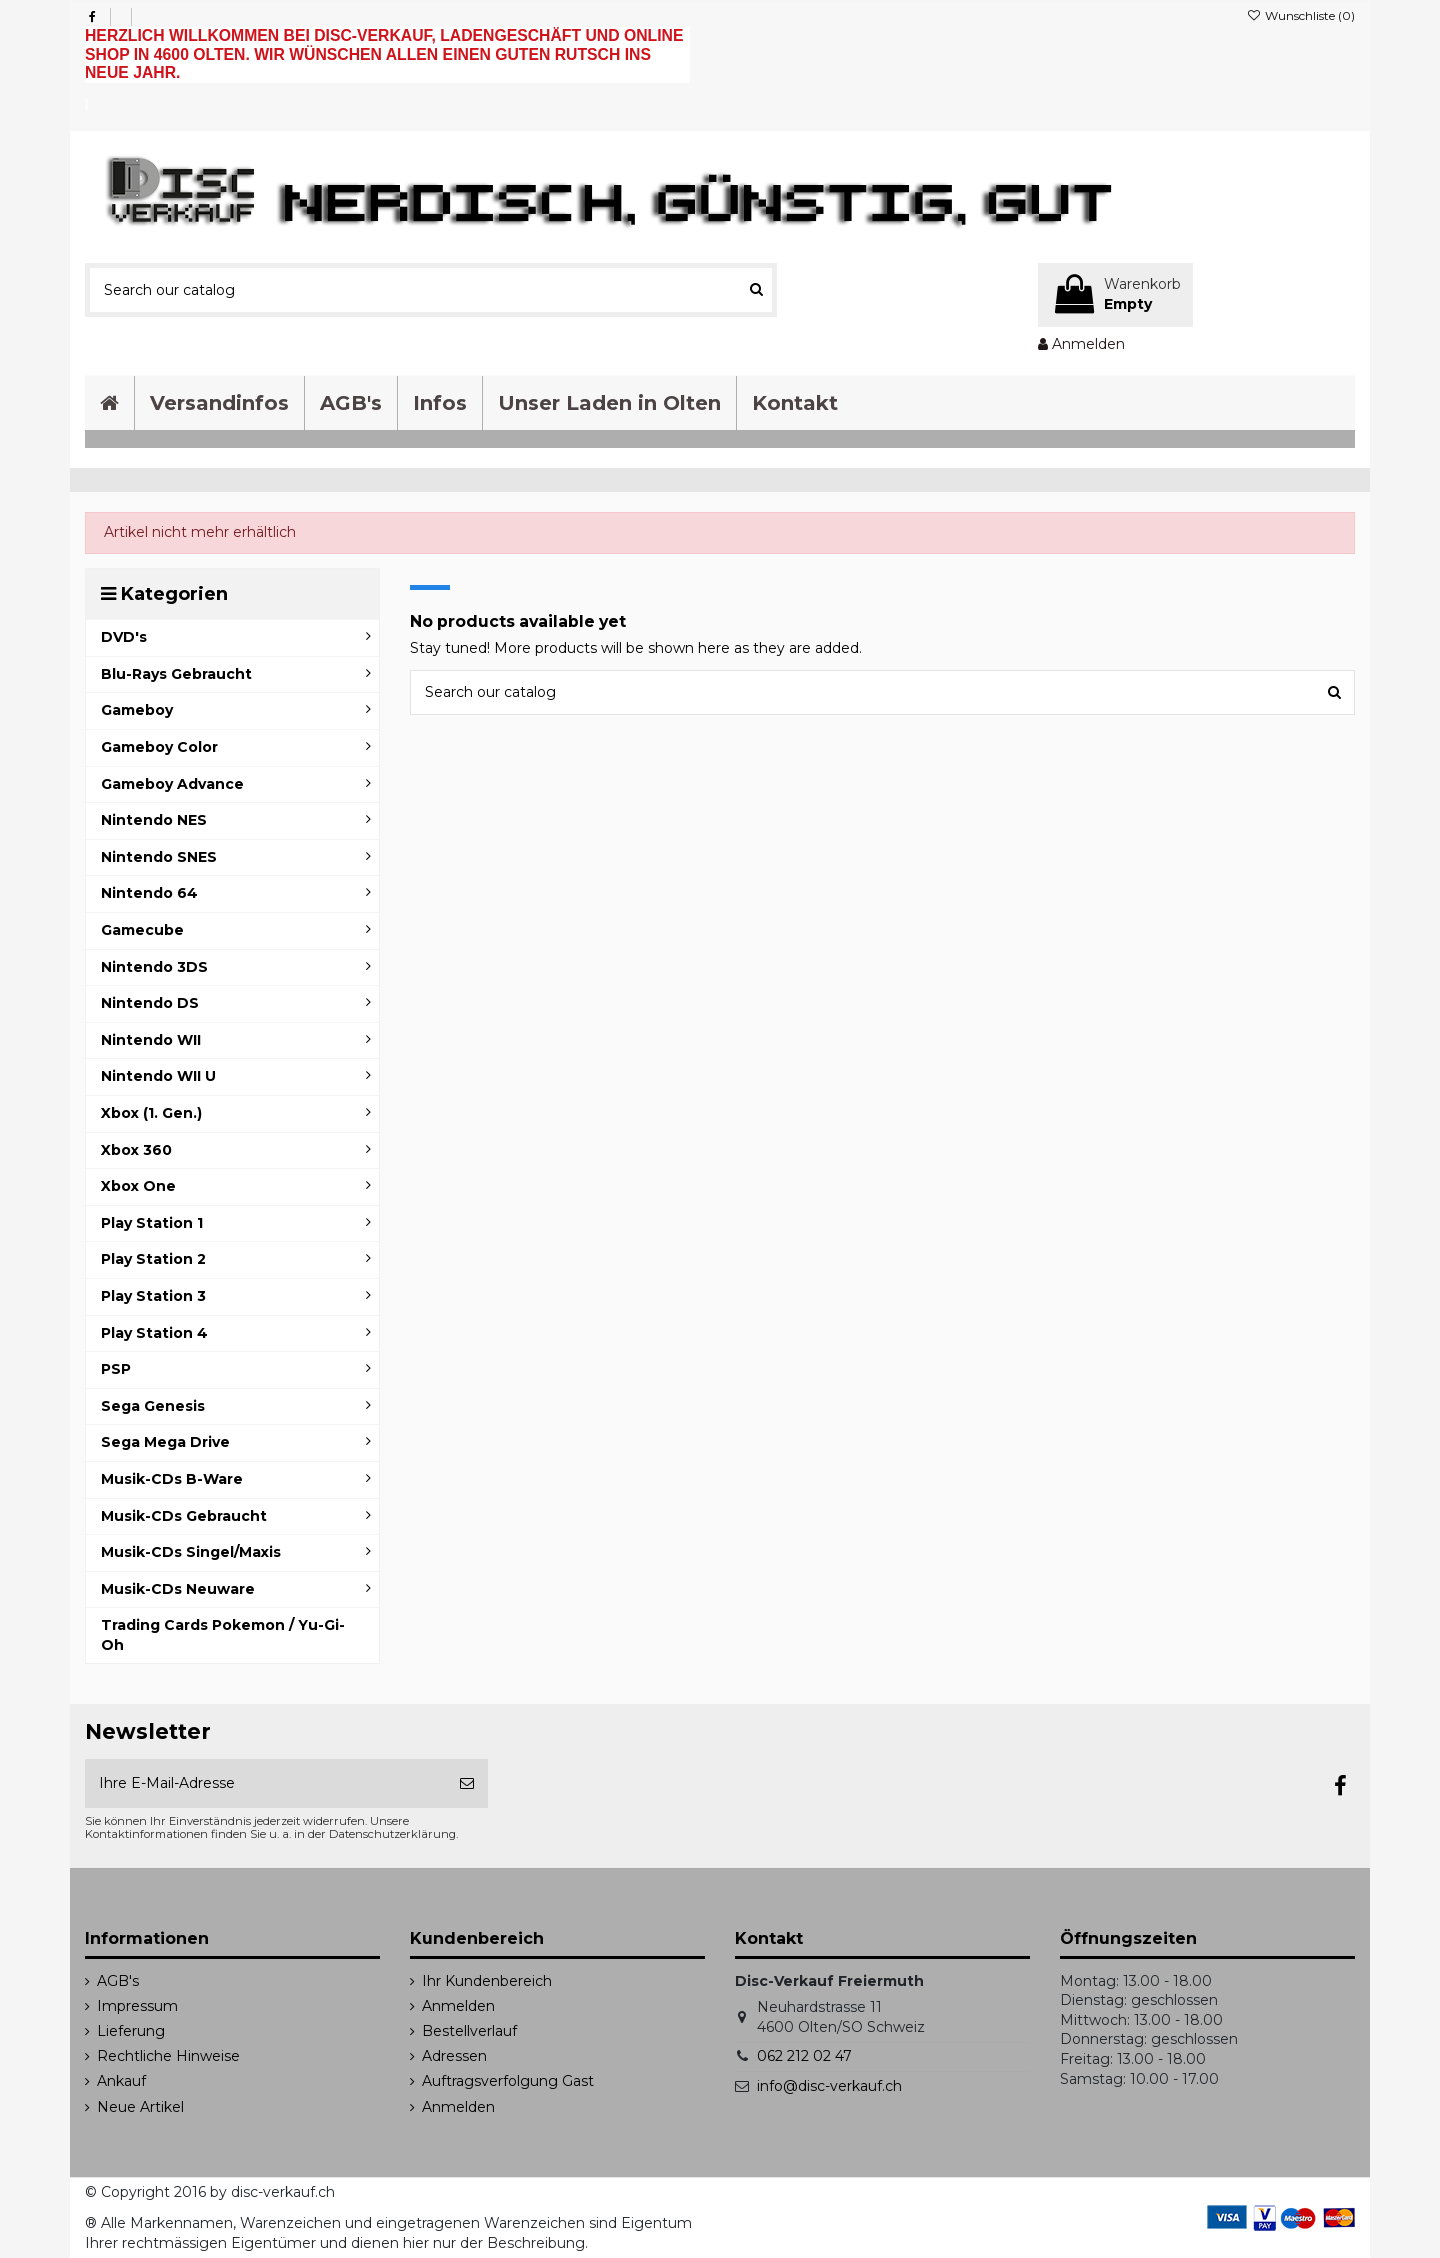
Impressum (137, 2006)
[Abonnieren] (467, 1783)
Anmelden (458, 2006)
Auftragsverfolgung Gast (508, 2081)
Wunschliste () (1301, 15)
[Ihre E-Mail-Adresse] (265, 1783)
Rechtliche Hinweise (168, 2056)
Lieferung (131, 2031)
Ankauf (121, 2081)
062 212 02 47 (804, 2056)
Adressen (454, 2056)
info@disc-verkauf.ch (829, 2086)
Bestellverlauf (469, 2031)
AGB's (118, 1981)
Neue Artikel (140, 2107)
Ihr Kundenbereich (487, 1981)
